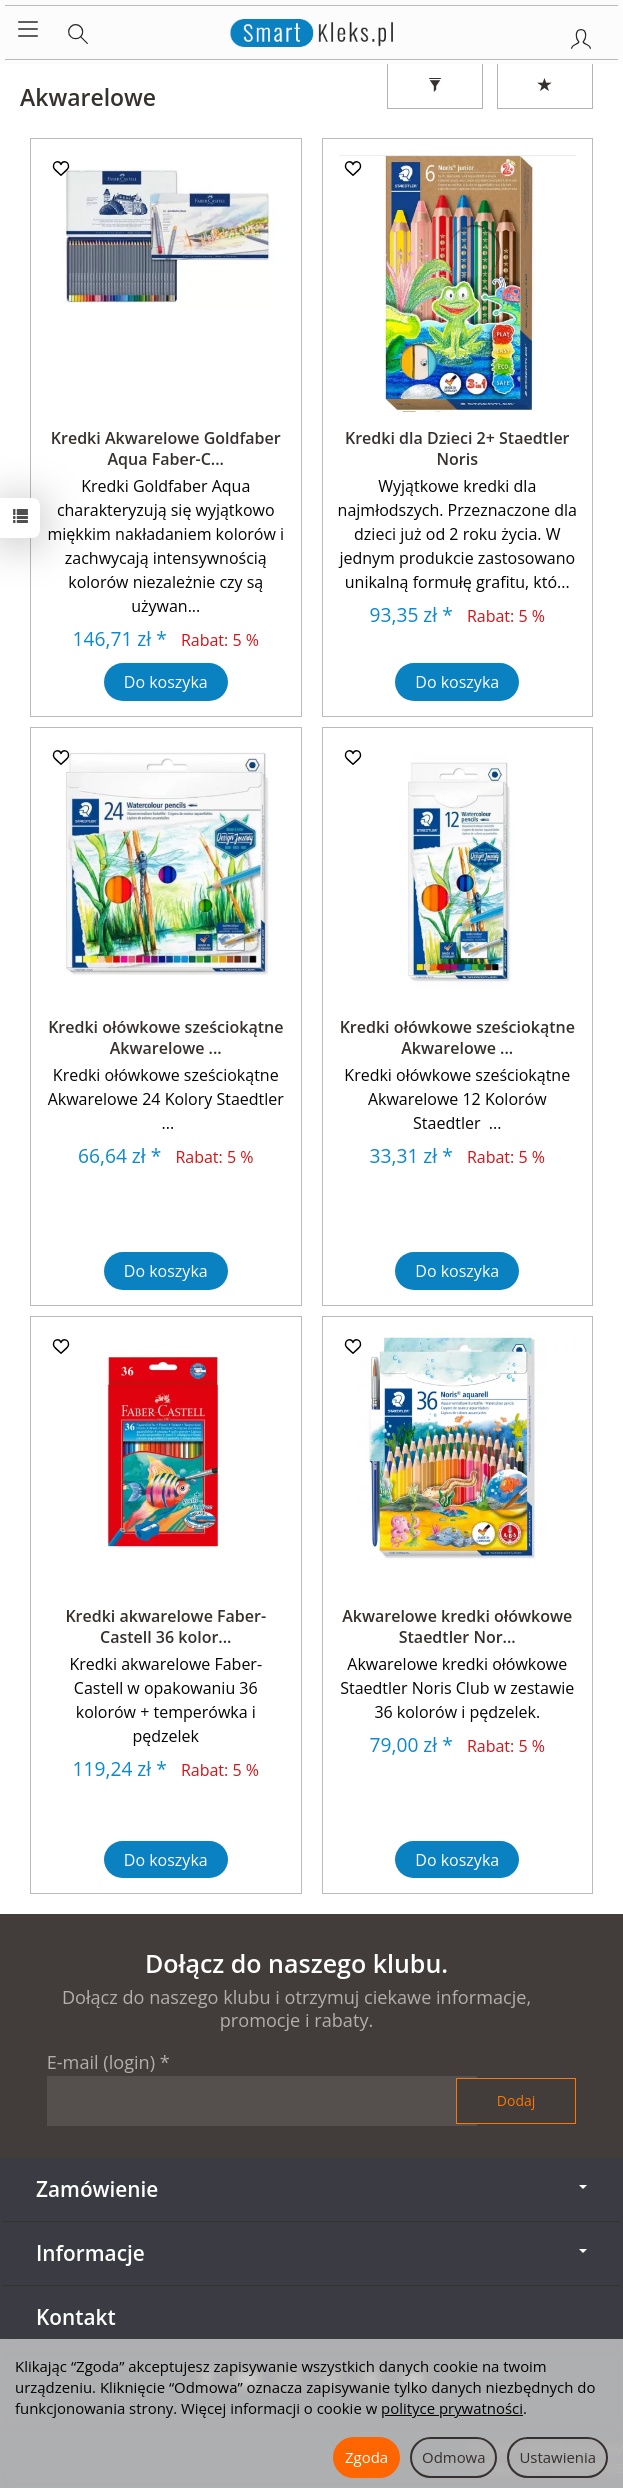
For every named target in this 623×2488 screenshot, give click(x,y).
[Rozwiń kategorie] (28, 30)
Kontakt (76, 2317)
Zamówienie (311, 2189)
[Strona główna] (311, 30)
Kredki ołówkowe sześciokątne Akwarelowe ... (165, 1038)
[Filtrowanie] (435, 86)
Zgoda (366, 2457)
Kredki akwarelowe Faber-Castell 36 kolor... (165, 1627)
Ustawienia (557, 2457)
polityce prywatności (452, 2408)
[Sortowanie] (545, 86)
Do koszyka (166, 682)
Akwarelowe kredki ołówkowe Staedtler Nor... (457, 1627)
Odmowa (453, 2457)
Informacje (311, 2253)
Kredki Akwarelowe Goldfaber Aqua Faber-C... (166, 449)
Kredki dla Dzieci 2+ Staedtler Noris (457, 449)
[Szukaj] (78, 30)
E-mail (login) (101, 2062)
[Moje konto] (581, 35)
